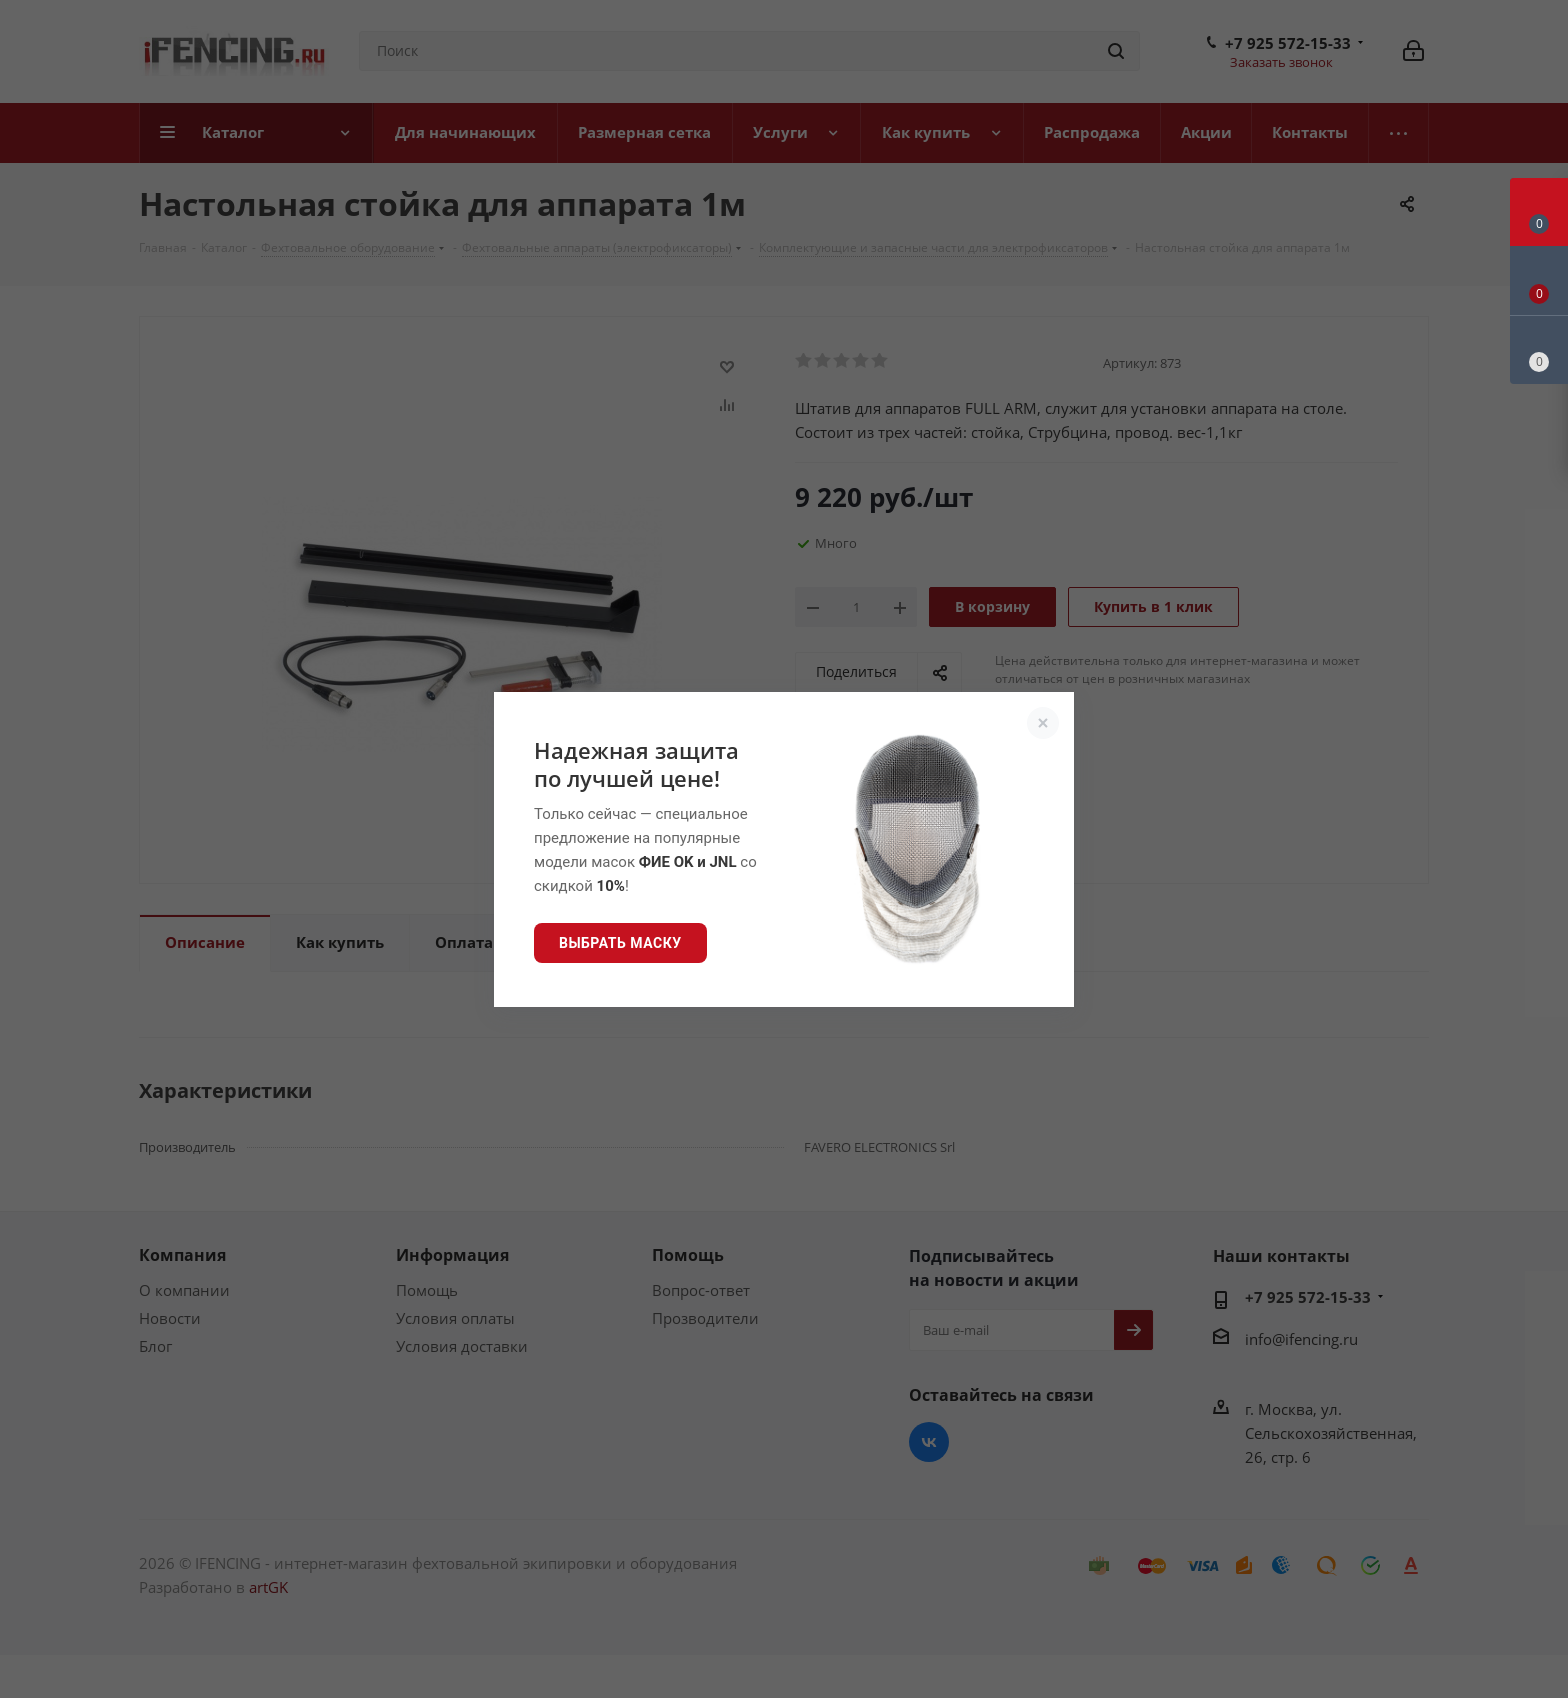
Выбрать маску (620, 943)
